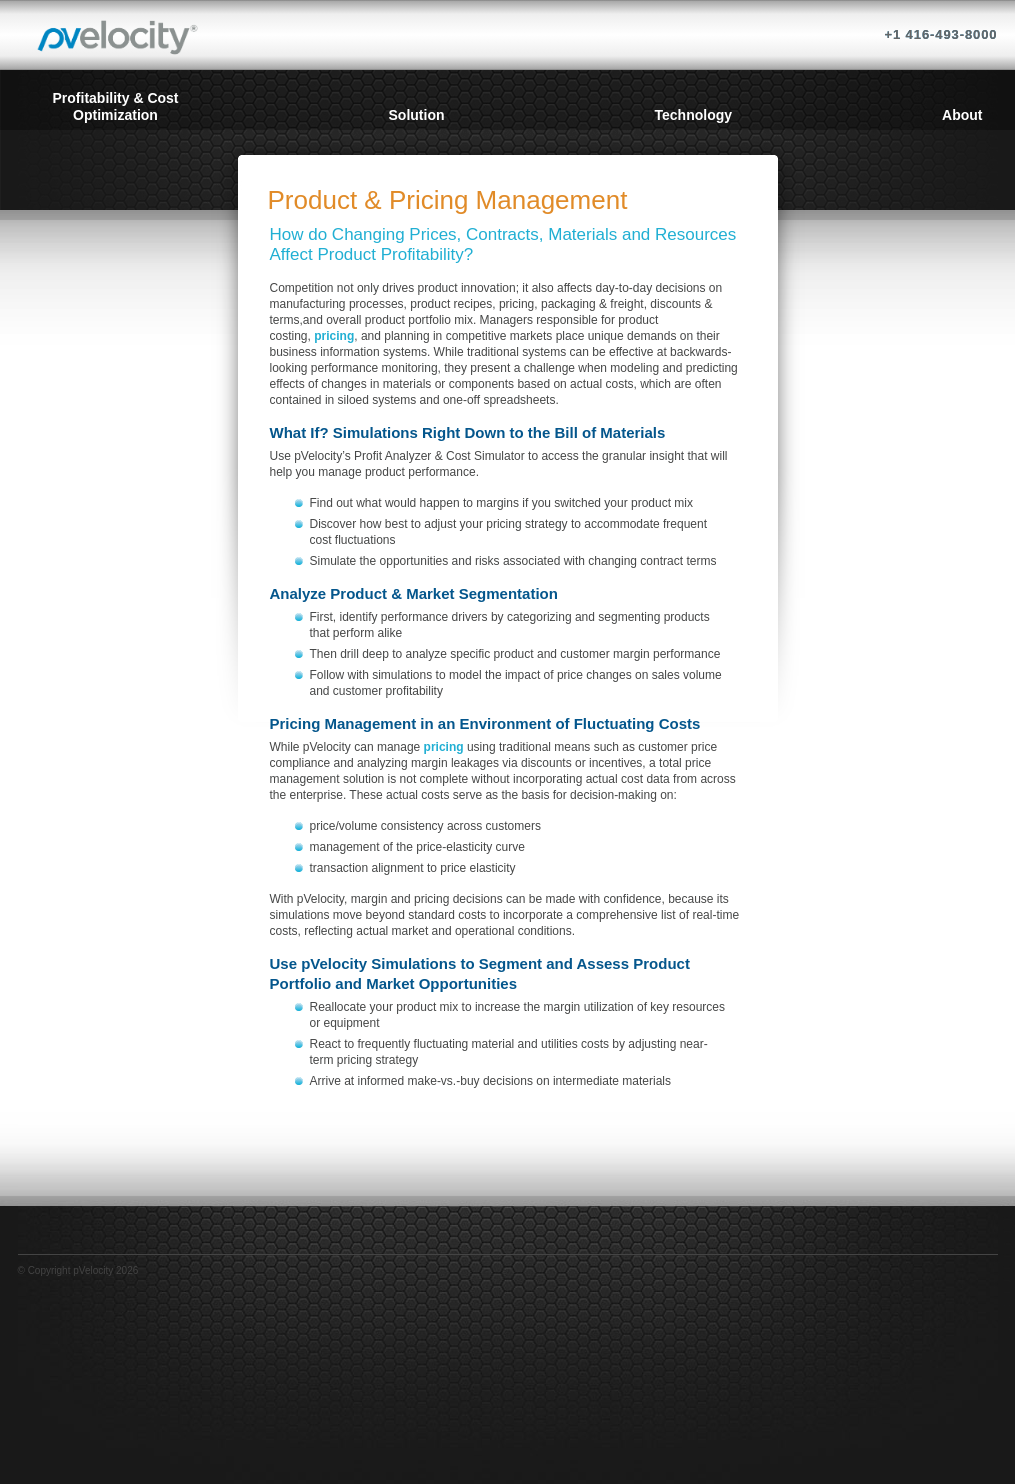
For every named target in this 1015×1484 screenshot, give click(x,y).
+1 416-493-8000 (940, 34)
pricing (334, 336)
